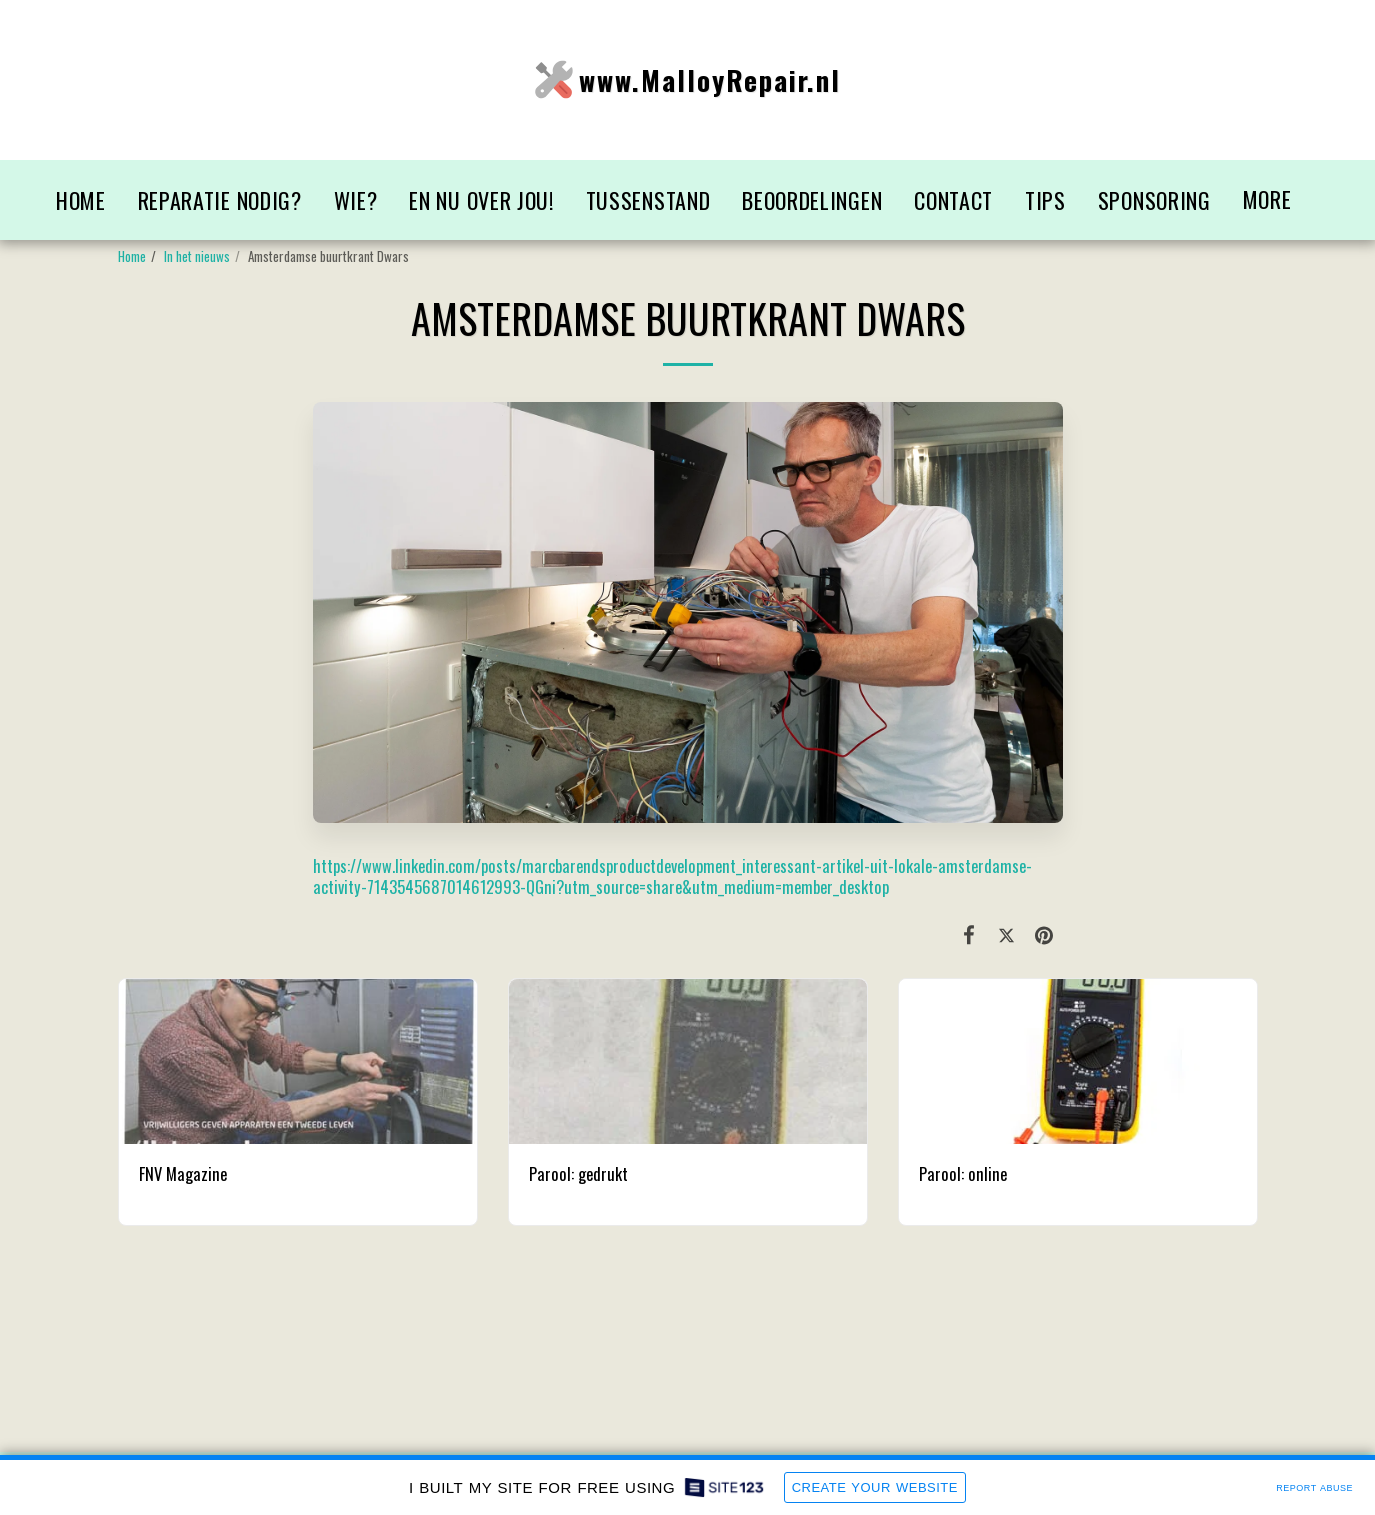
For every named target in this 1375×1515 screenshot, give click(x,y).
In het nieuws (197, 256)
